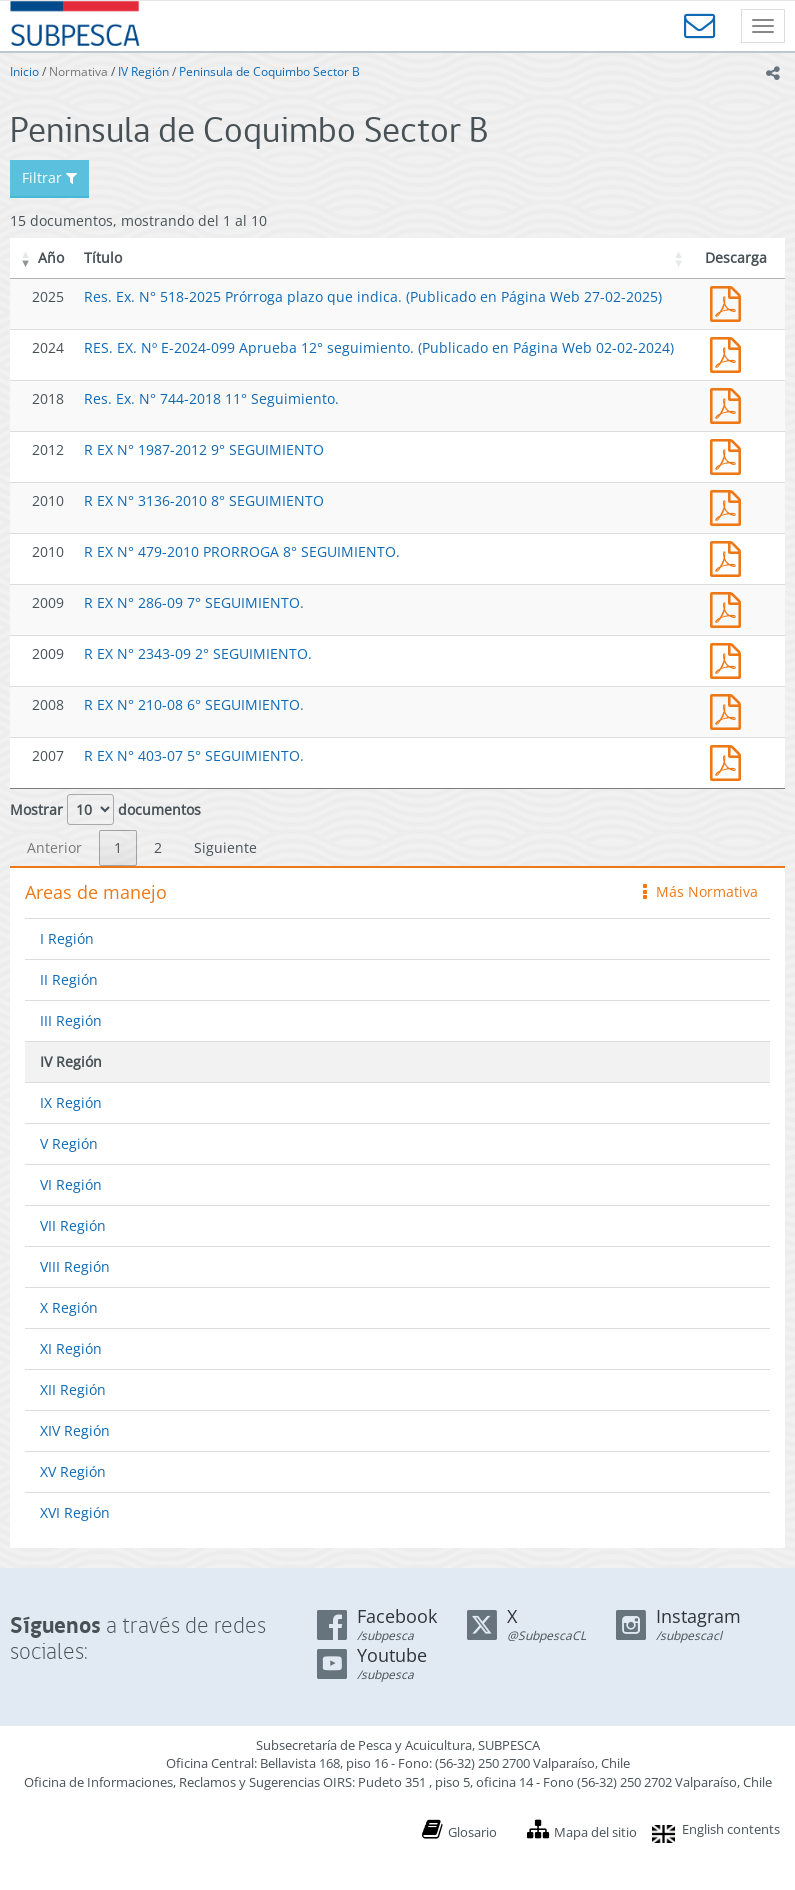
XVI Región (75, 1512)
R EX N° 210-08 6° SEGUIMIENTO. (194, 704)
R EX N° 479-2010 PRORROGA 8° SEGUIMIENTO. (242, 551)
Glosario (472, 1832)
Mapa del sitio (595, 1832)
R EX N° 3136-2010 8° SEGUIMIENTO (204, 500)
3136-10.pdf (730, 505)
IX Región (71, 1102)
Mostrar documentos (105, 809)
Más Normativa (700, 891)
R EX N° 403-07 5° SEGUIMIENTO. (194, 755)
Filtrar (49, 177)
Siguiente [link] (225, 847)
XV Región (73, 1471)
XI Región (71, 1348)
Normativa (78, 71)
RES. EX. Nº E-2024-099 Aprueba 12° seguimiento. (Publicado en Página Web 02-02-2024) (379, 347)
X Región (69, 1307)
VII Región (73, 1225)
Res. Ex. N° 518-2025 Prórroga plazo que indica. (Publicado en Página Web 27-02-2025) (373, 296)
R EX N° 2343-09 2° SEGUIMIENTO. (198, 653)
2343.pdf (730, 658)
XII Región (73, 1389)
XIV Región (75, 1430)
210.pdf (730, 709)
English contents (731, 1829)
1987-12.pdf (730, 454)
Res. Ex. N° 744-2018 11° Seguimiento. (211, 398)
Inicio (24, 71)
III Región (71, 1020)
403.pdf (730, 760)
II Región (69, 979)
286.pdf (730, 607)
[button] (26, 258)
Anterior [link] (54, 847)
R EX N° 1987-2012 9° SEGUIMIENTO (204, 449)
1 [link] (118, 847)
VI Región (71, 1184)
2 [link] (158, 847)
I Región (67, 938)
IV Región (143, 71)
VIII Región (75, 1266)
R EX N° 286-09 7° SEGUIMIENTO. (194, 602)
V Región (69, 1143)
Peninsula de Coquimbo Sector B (269, 71)
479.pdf (730, 556)
